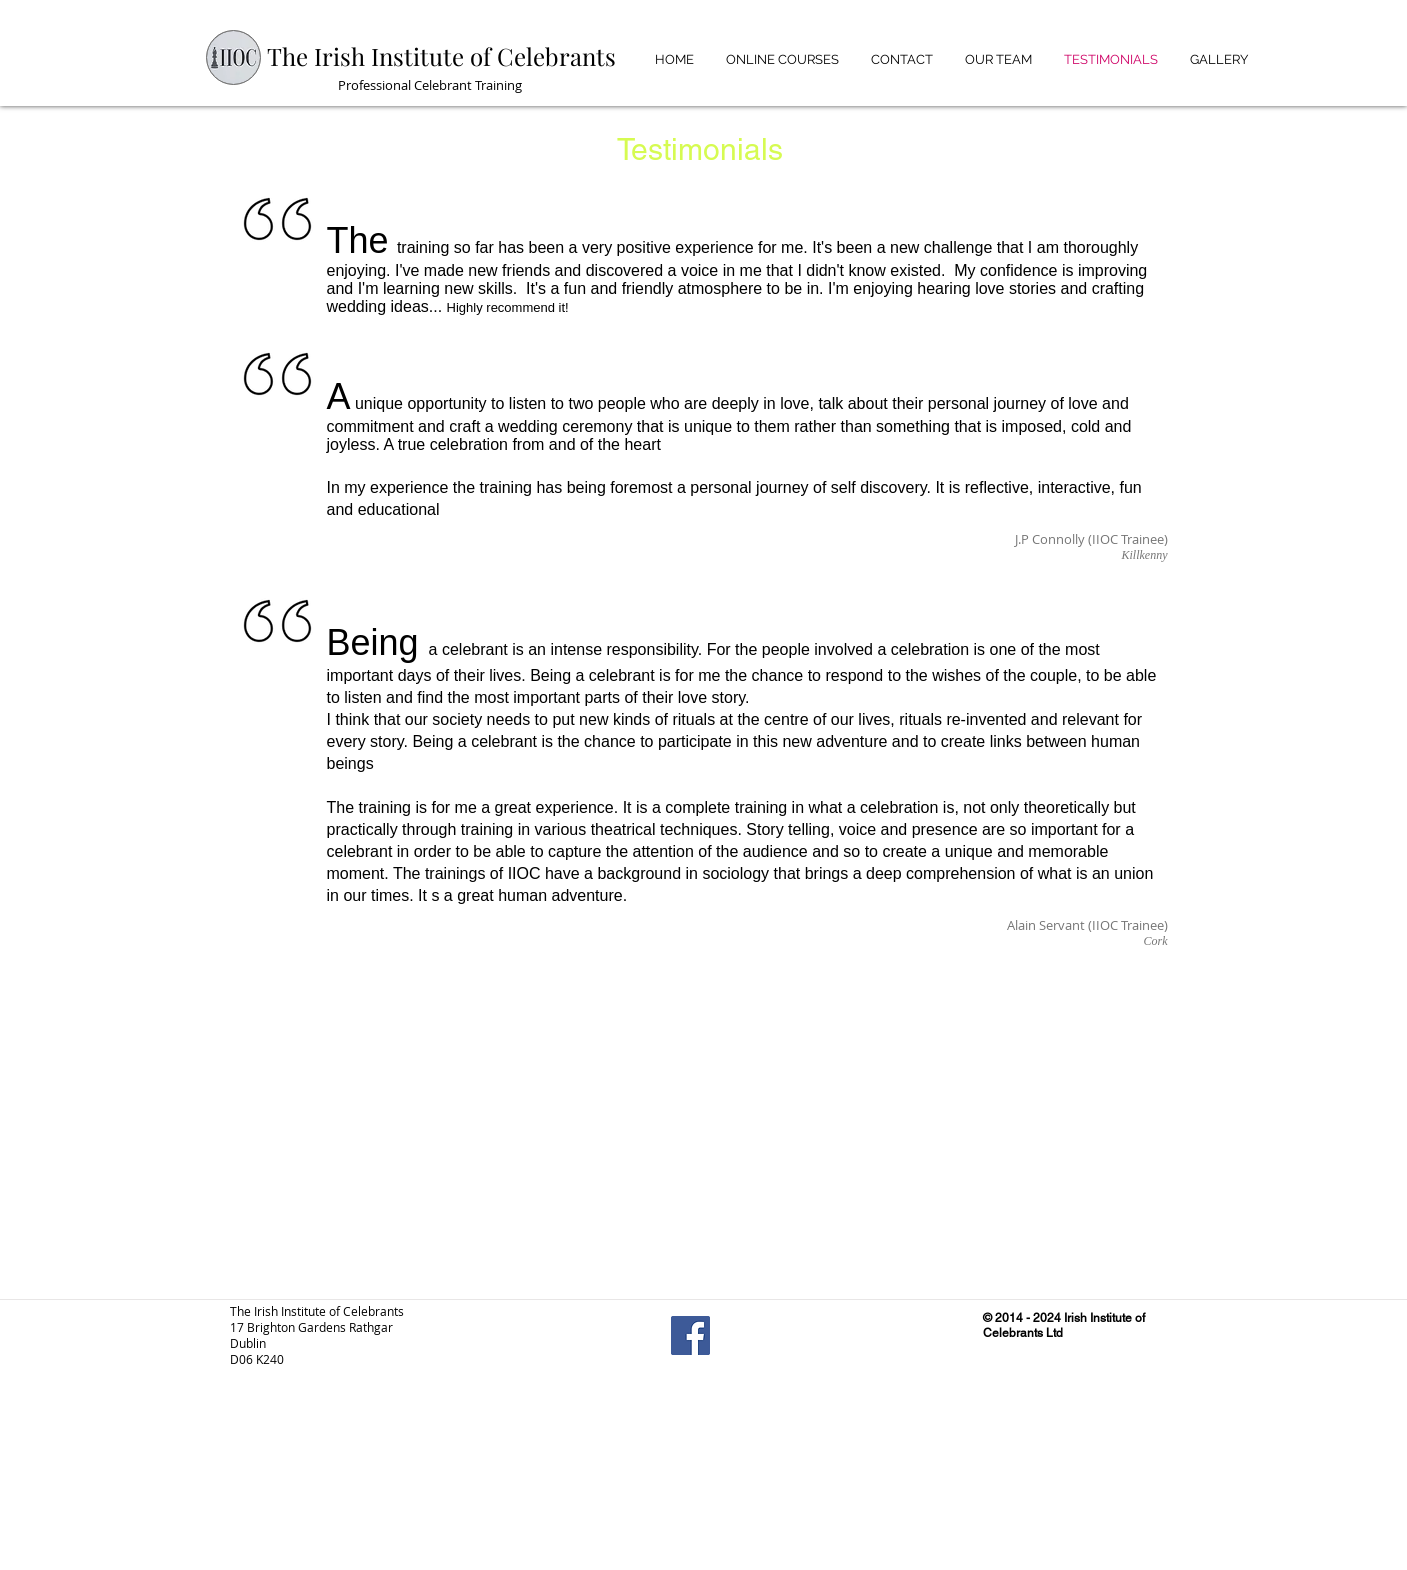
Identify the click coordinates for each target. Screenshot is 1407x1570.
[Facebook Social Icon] (690, 1335)
